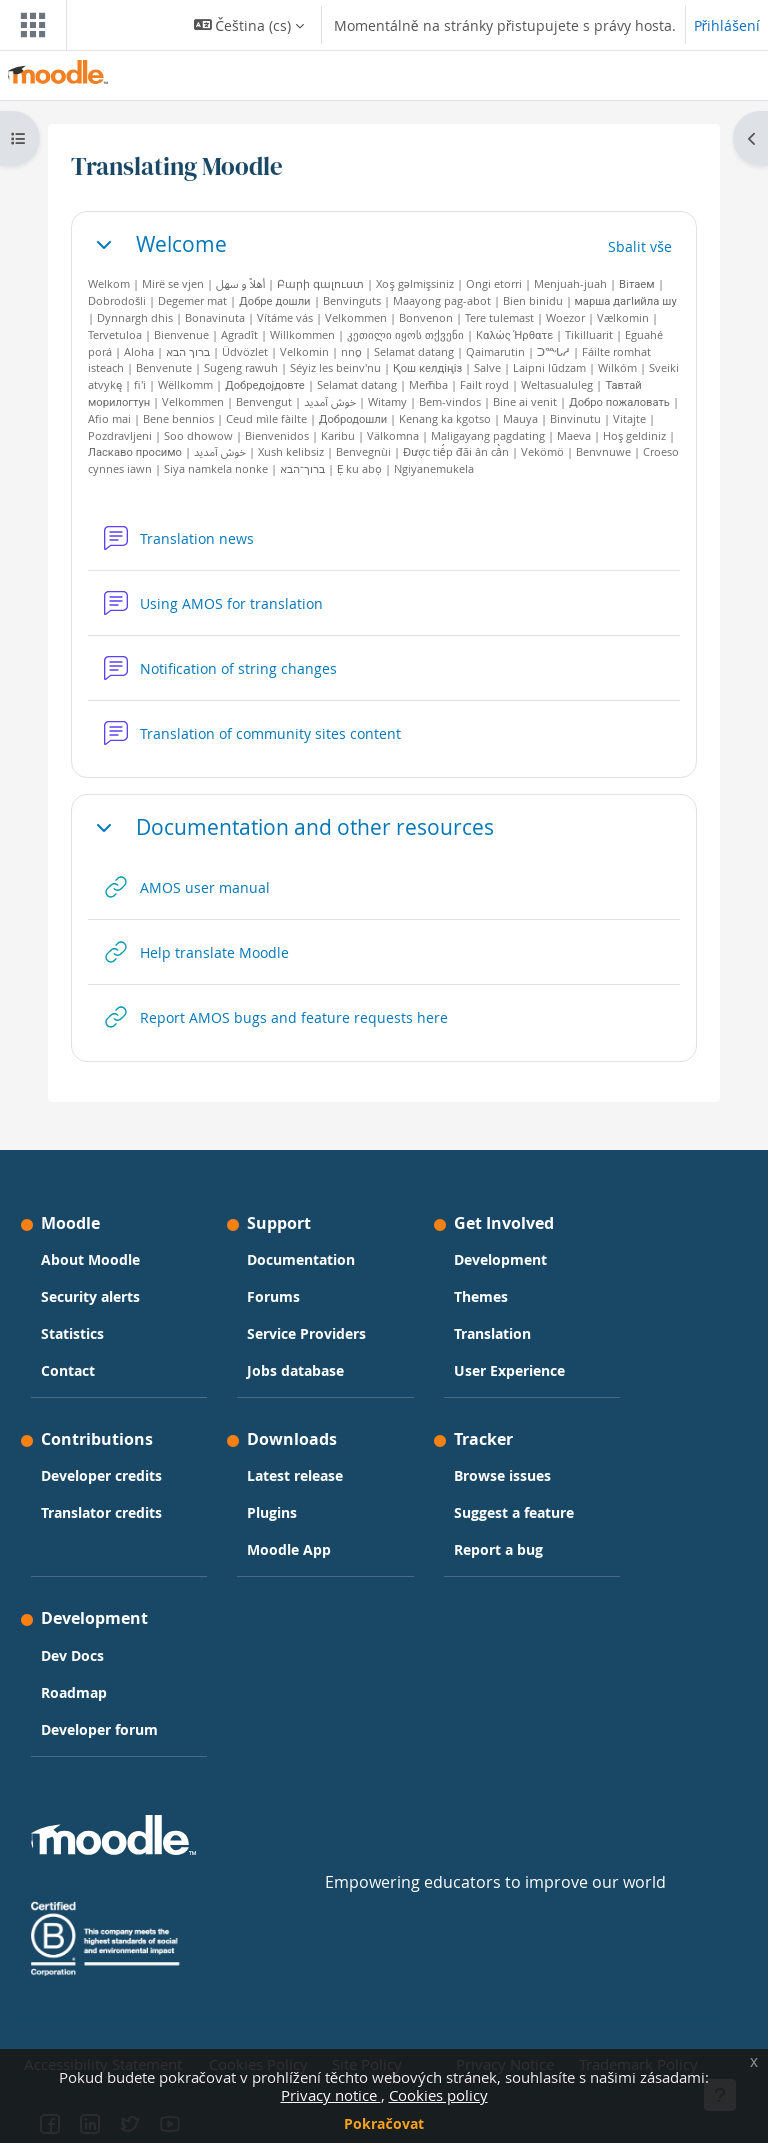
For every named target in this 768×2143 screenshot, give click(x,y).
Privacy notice (331, 2095)
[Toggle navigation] (29, 25)
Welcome (181, 244)
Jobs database (295, 1370)
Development (500, 1259)
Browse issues (502, 1475)
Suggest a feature (514, 1512)
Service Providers (306, 1333)
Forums (273, 1296)
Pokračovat (383, 2123)
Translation (492, 1333)
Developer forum (99, 1729)
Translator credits (101, 1512)
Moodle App (289, 1549)
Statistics (72, 1333)
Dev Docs (72, 1655)
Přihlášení (727, 25)
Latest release (295, 1475)
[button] (249, 25)
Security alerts (90, 1296)
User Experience (509, 1370)
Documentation (301, 1259)
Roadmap (74, 1692)
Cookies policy (438, 2095)
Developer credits (101, 1475)
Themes (481, 1296)
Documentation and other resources (315, 827)
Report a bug (498, 1549)
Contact (68, 1370)
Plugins (272, 1512)
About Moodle (90, 1259)
